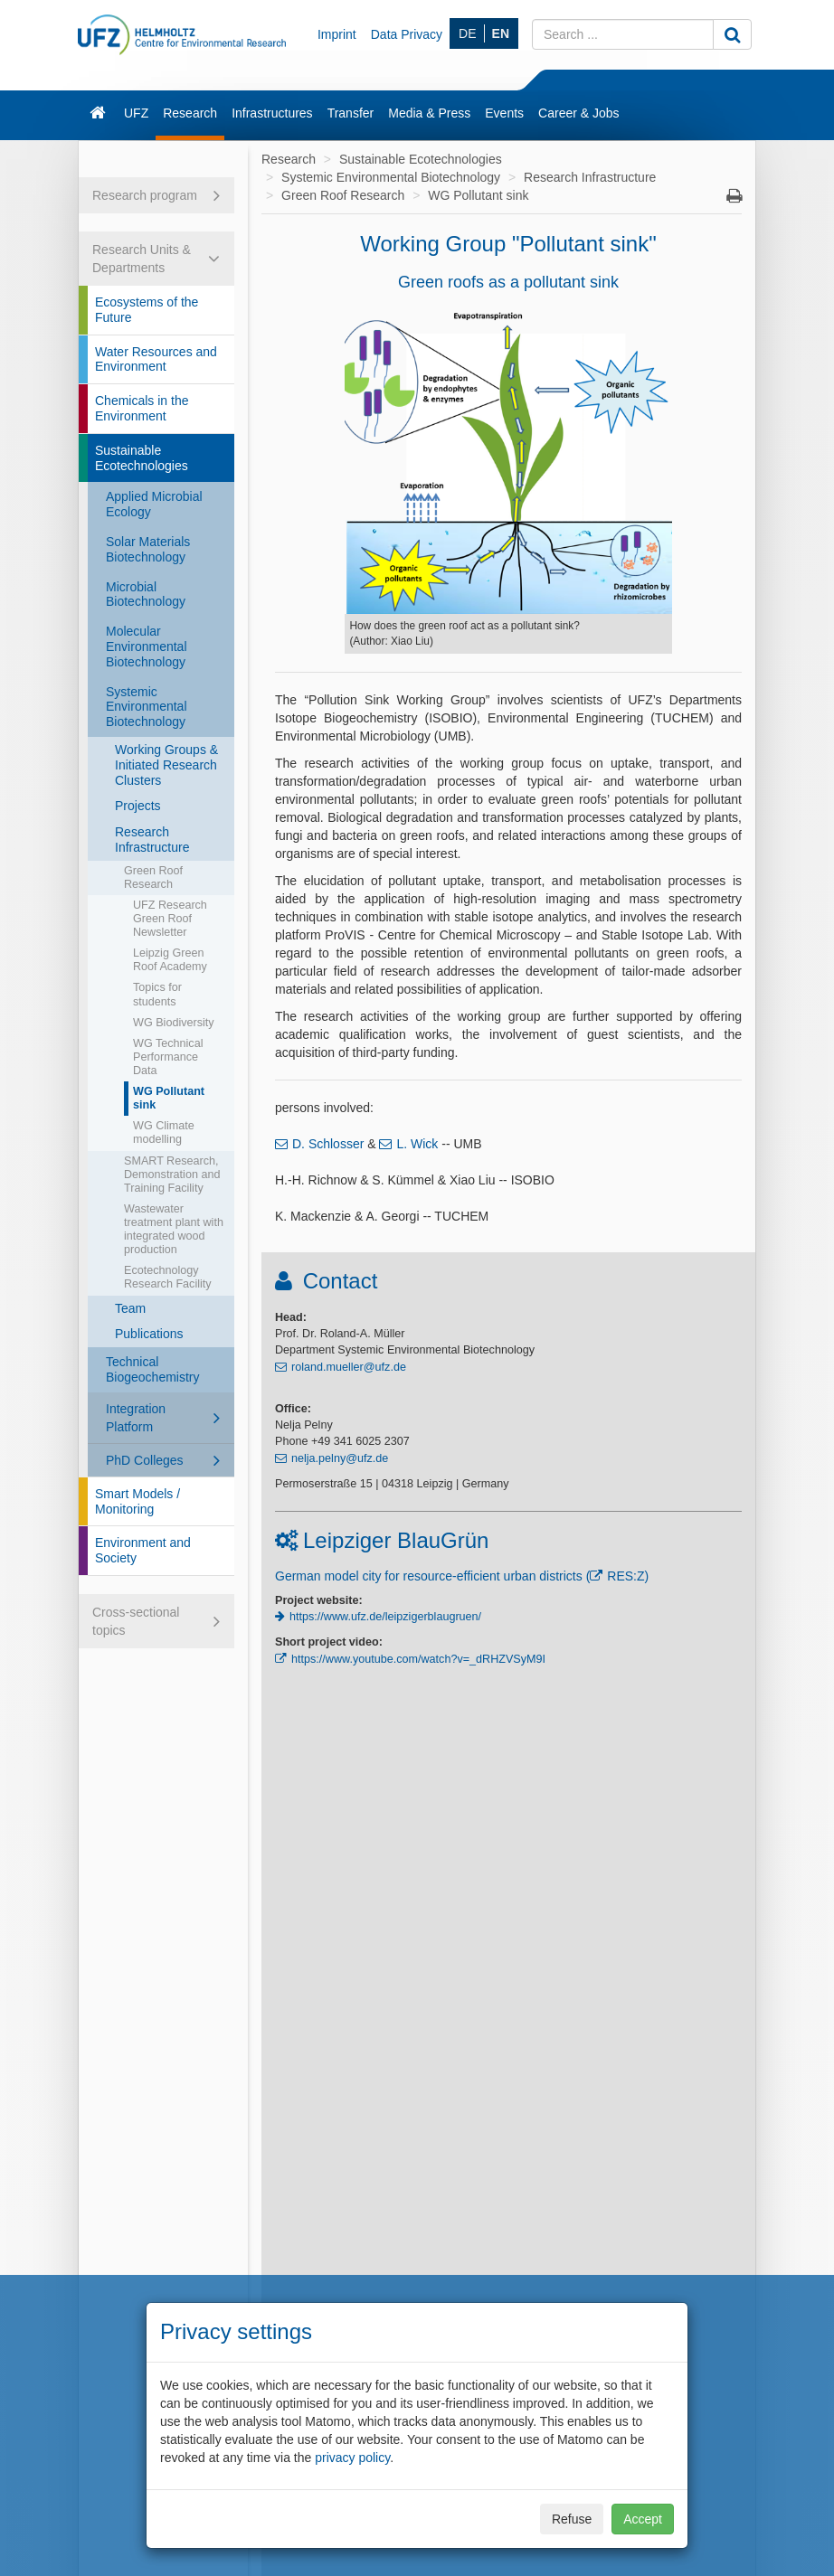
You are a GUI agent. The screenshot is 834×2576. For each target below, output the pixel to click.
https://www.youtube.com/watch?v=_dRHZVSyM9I (418, 1659)
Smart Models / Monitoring (137, 1501)
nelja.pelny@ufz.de (339, 1458)
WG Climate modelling (163, 1132)
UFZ (136, 113)
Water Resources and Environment (156, 359)
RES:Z (625, 1576)
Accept (642, 2519)
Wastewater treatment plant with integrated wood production (173, 1229)
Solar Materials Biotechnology (148, 549)
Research (190, 113)
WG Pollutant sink (168, 1098)
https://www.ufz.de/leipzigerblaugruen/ (385, 1616)
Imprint (336, 34)
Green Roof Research (153, 877)
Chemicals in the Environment (142, 408)
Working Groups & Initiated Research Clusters (166, 765)
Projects (138, 805)
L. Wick (417, 1144)
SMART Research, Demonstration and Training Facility (172, 1174)
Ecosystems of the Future (146, 310)
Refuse (572, 2519)
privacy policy (352, 2457)
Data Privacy (406, 34)
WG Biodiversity (173, 1022)
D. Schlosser (328, 1144)
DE (467, 33)
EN (500, 33)
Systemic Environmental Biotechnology (146, 707)
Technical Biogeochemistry (153, 1369)
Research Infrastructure (152, 839)
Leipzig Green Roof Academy (170, 960)
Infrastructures (272, 113)
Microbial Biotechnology (145, 594)
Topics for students (157, 994)
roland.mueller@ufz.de (348, 1367)
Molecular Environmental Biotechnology (146, 646)
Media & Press (429, 113)
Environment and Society (143, 1550)
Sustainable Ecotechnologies (141, 458)
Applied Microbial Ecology (154, 504)
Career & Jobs (578, 113)
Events (504, 113)
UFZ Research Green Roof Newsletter (170, 919)
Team (130, 1308)
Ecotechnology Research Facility (168, 1277)
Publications (149, 1333)
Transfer (350, 113)
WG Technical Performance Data (168, 1057)
